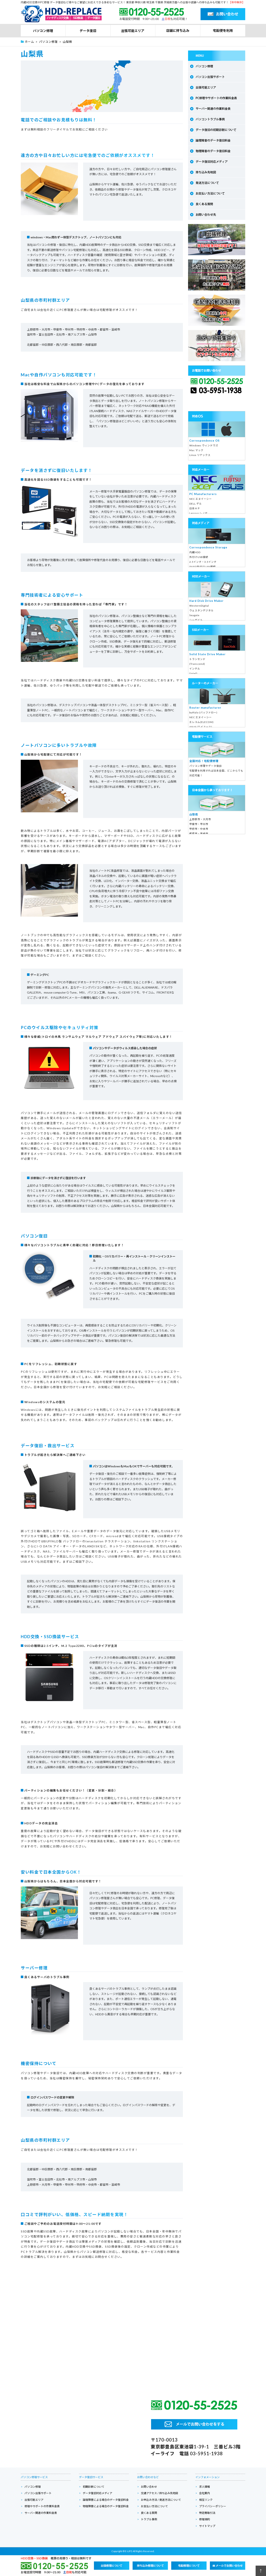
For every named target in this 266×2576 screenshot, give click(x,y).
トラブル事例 (149, 2519)
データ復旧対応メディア (97, 2493)
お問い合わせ (149, 2486)
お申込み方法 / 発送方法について (161, 2499)
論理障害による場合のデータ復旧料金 (106, 2499)
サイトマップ (207, 2526)
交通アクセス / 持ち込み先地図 (159, 2493)
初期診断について (93, 2486)
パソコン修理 (33, 2486)
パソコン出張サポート (38, 2493)
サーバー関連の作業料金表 (41, 2512)
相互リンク (206, 2499)
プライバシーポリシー (212, 2506)
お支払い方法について (154, 2506)
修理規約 (204, 2519)
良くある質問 (149, 2512)
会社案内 (204, 2493)
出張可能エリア (34, 2499)
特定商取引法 (207, 2512)
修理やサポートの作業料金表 (42, 2506)
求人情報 (204, 2486)
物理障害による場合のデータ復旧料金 (106, 2506)
